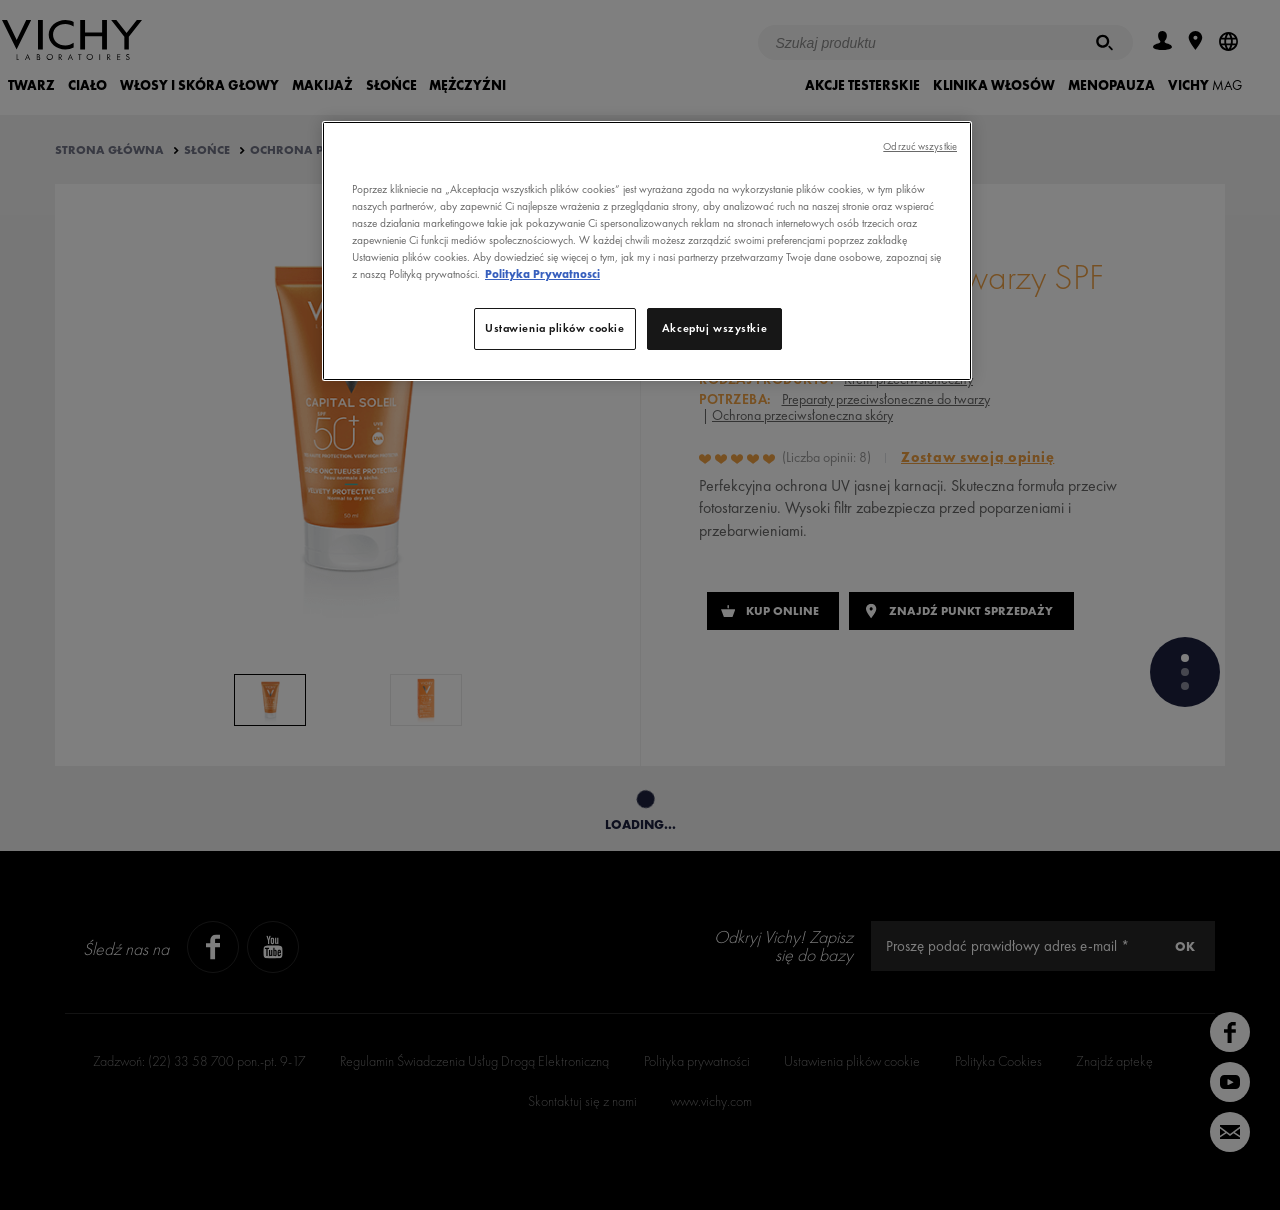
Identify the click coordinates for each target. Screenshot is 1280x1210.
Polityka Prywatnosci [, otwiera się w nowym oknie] (542, 274)
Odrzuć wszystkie (920, 146)
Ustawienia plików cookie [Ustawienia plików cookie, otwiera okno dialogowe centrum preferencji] (555, 328)
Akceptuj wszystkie (714, 328)
